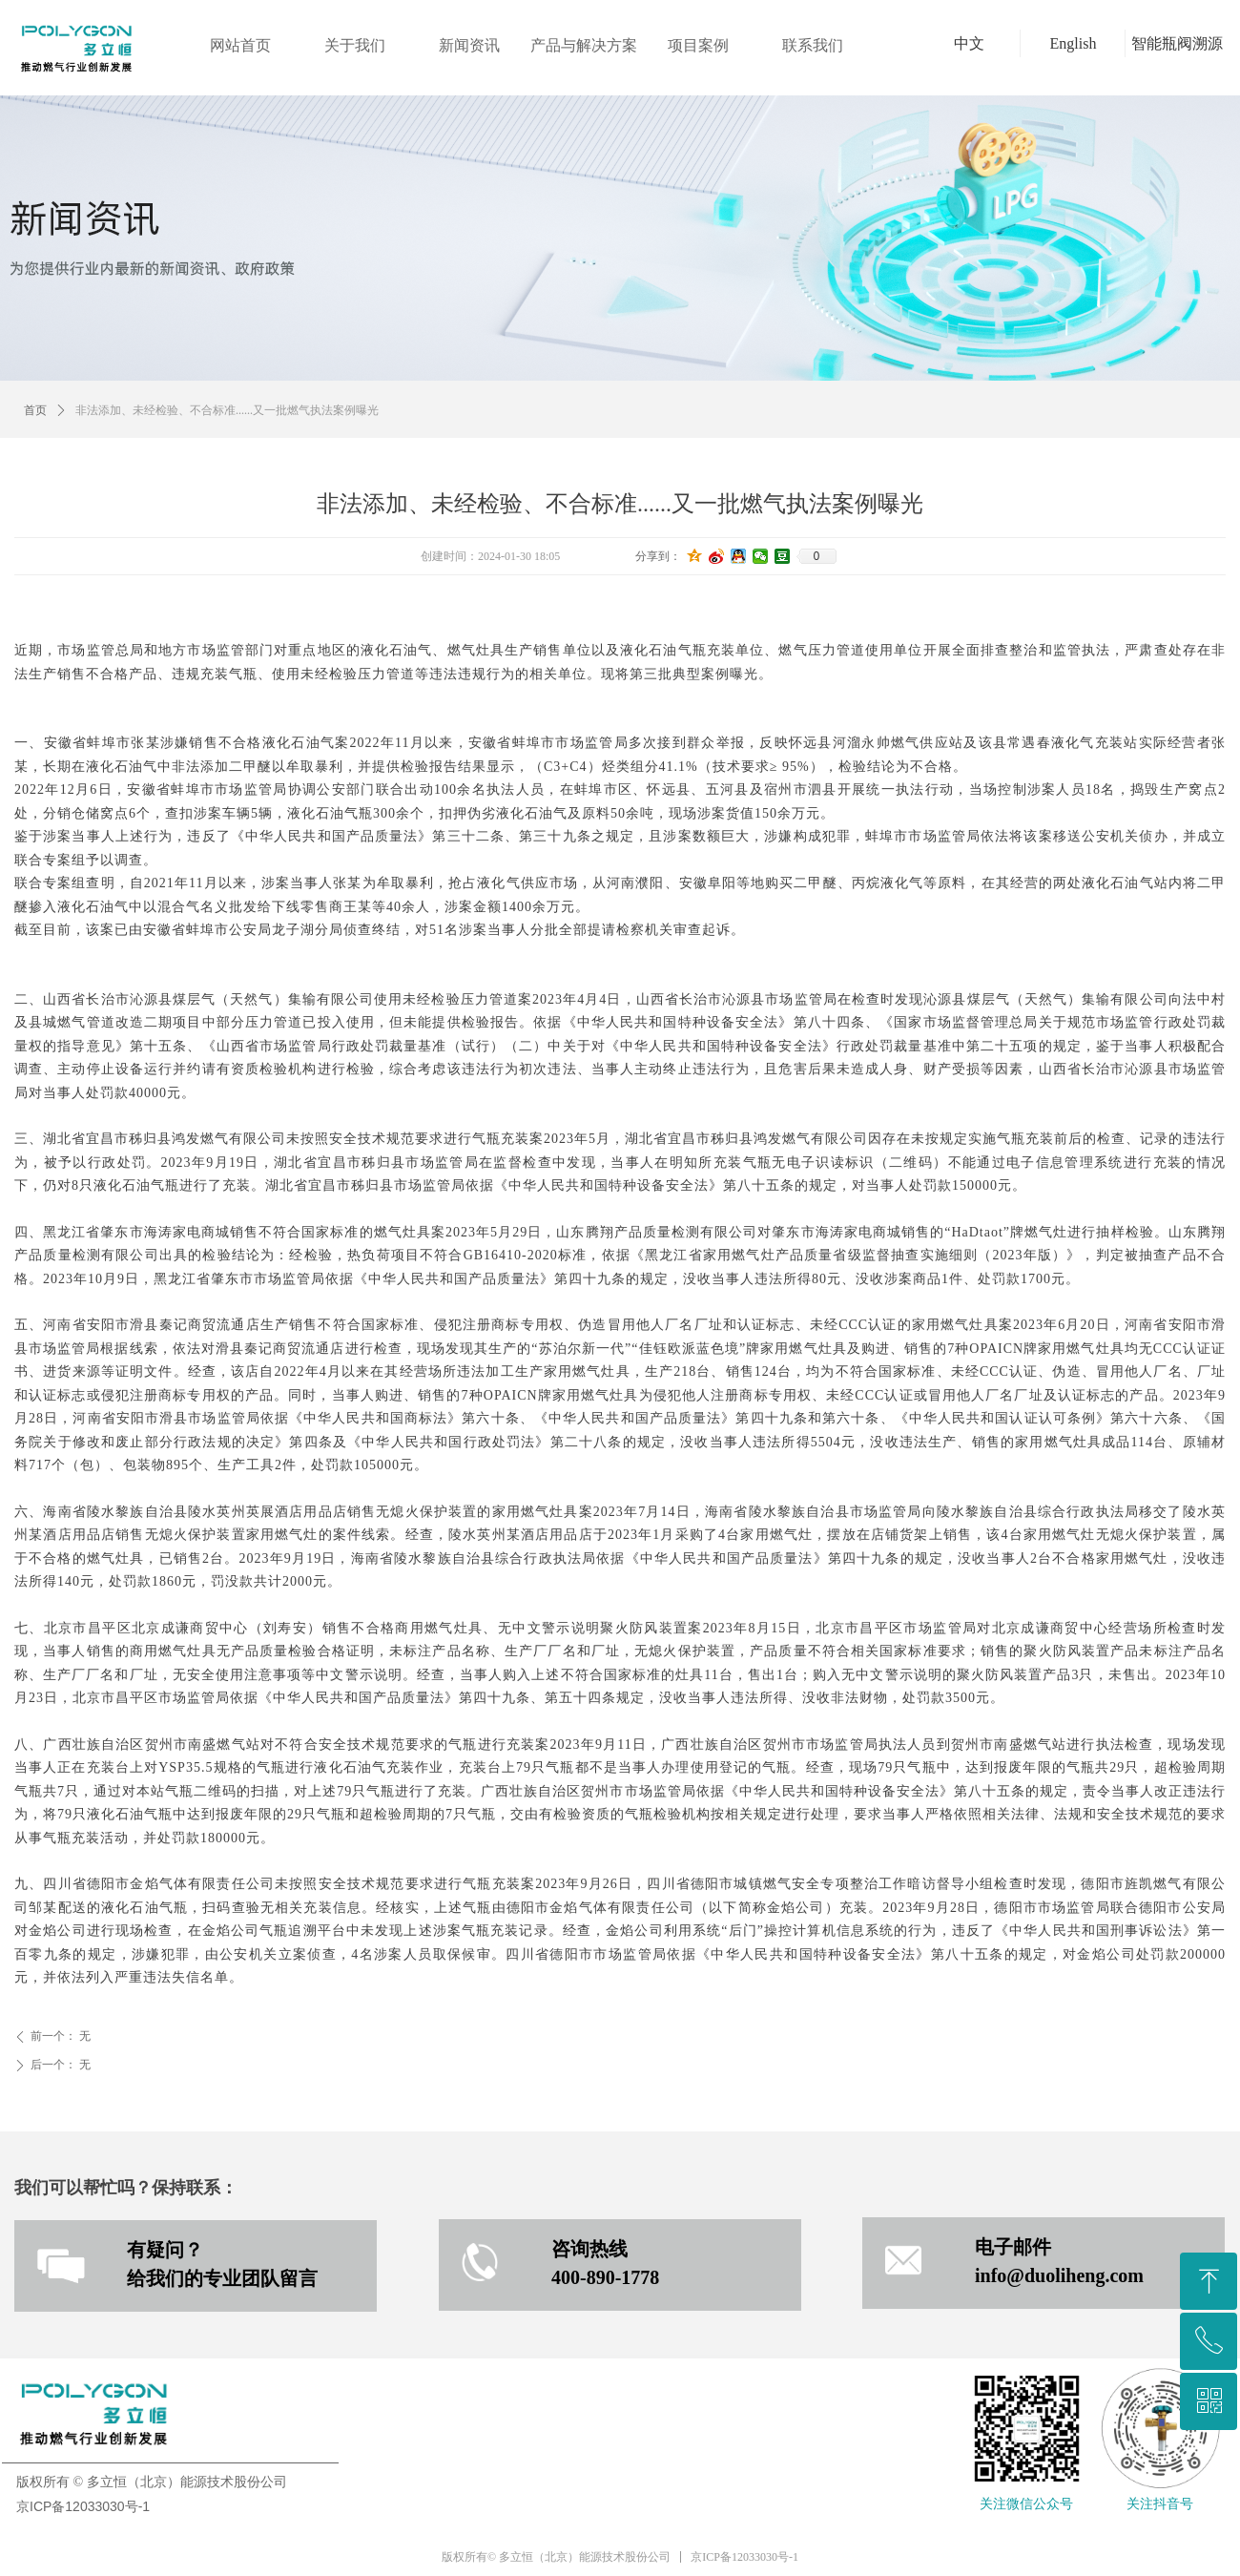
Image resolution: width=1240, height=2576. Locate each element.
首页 (35, 410)
